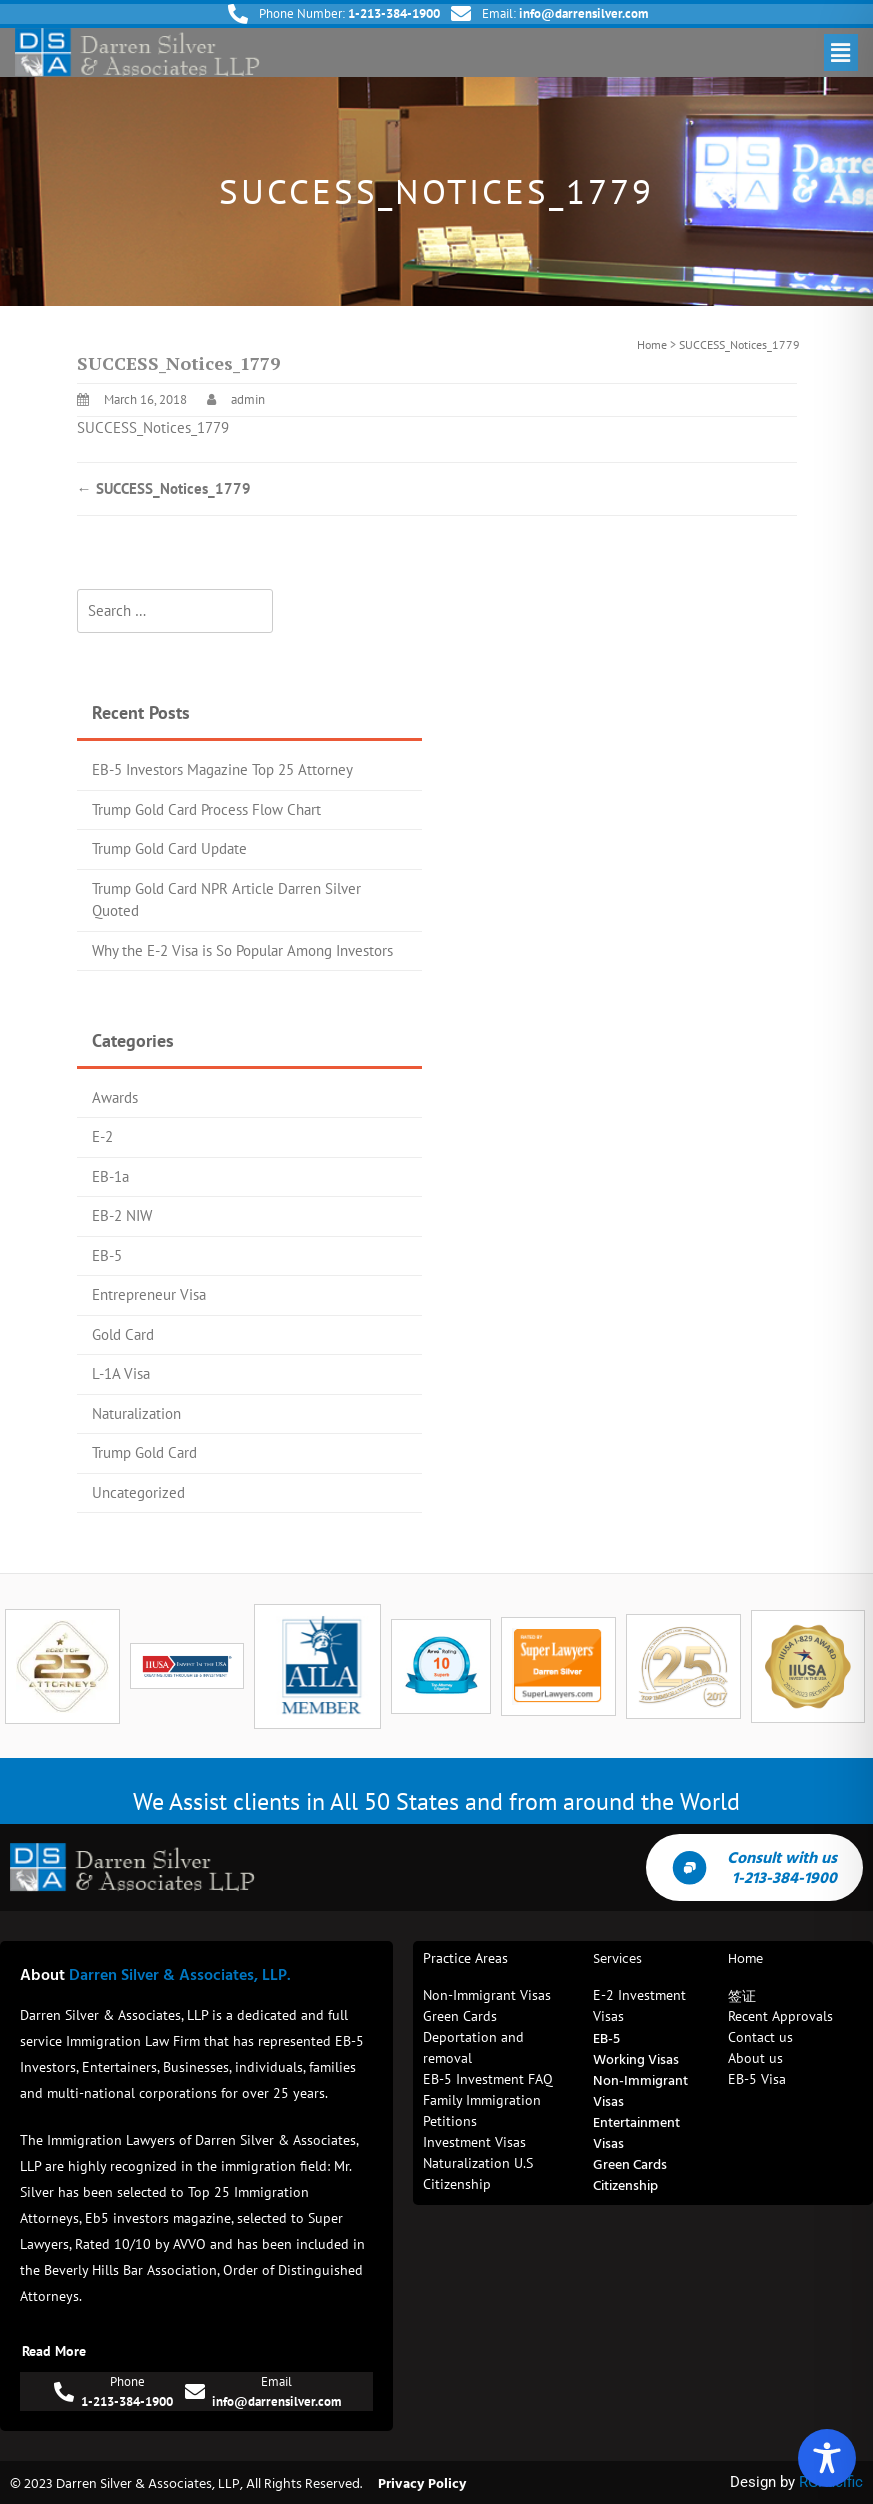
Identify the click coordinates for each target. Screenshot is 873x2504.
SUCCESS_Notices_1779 (153, 427)
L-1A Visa (121, 1373)
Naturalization (136, 1413)
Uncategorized (138, 1492)
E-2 (102, 1136)
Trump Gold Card (144, 1452)
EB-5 (107, 1255)
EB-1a (110, 1176)
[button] (841, 52)
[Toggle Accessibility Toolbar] (827, 2458)
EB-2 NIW (122, 1215)
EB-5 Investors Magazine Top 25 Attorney (222, 769)
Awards (115, 1097)
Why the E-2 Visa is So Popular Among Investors (242, 950)
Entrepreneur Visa (149, 1294)
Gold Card (123, 1334)
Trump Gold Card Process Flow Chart (206, 809)
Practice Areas (465, 1958)
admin (248, 399)
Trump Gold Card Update (169, 848)
